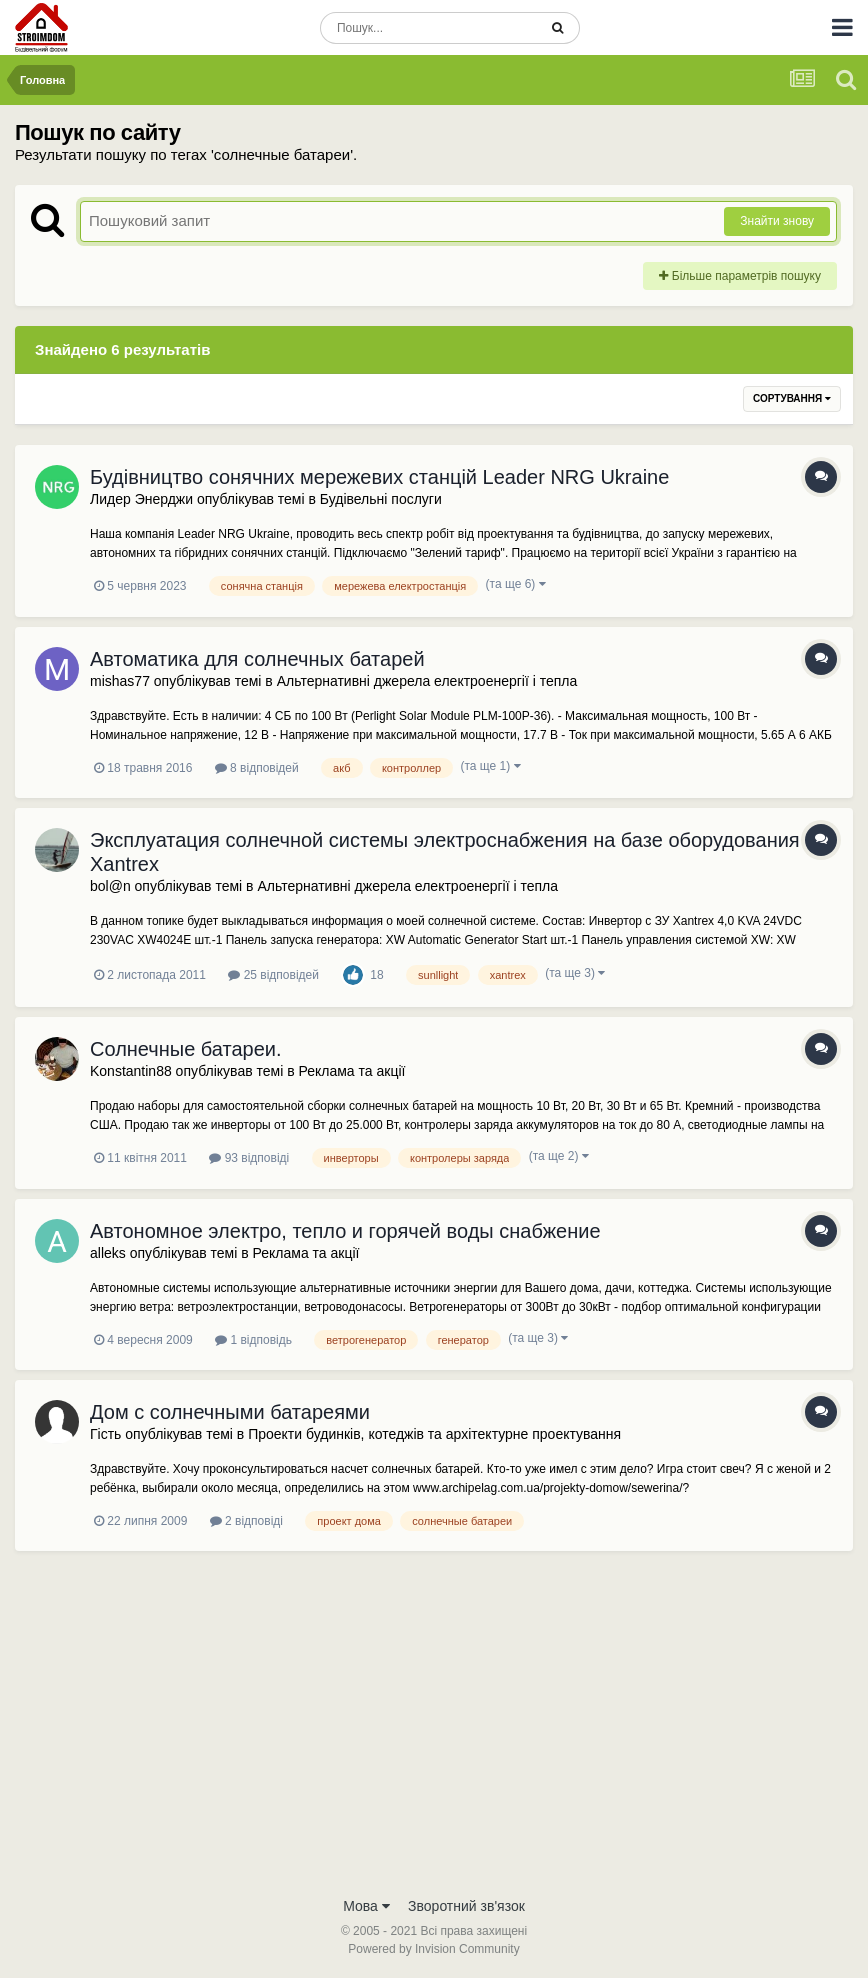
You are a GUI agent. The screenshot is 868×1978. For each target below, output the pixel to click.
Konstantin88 (131, 1071)
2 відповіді (246, 1521)
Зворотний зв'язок (466, 1906)
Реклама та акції (352, 1071)
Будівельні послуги (381, 499)
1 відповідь (253, 1340)
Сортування (792, 398)
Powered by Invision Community (433, 1949)
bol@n (110, 886)
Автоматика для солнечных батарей (257, 659)
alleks (108, 1253)
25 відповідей (273, 975)
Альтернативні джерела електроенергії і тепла (427, 681)
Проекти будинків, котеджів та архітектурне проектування (434, 1434)
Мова (366, 1906)
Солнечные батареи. (186, 1049)
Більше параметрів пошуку (740, 276)
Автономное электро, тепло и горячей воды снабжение (345, 1231)
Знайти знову (777, 221)
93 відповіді (249, 1158)
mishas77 (120, 681)
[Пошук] (428, 28)
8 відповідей (257, 768)
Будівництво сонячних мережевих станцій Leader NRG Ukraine (379, 477)
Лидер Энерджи (141, 499)
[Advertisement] (434, 1736)
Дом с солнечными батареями (230, 1412)
